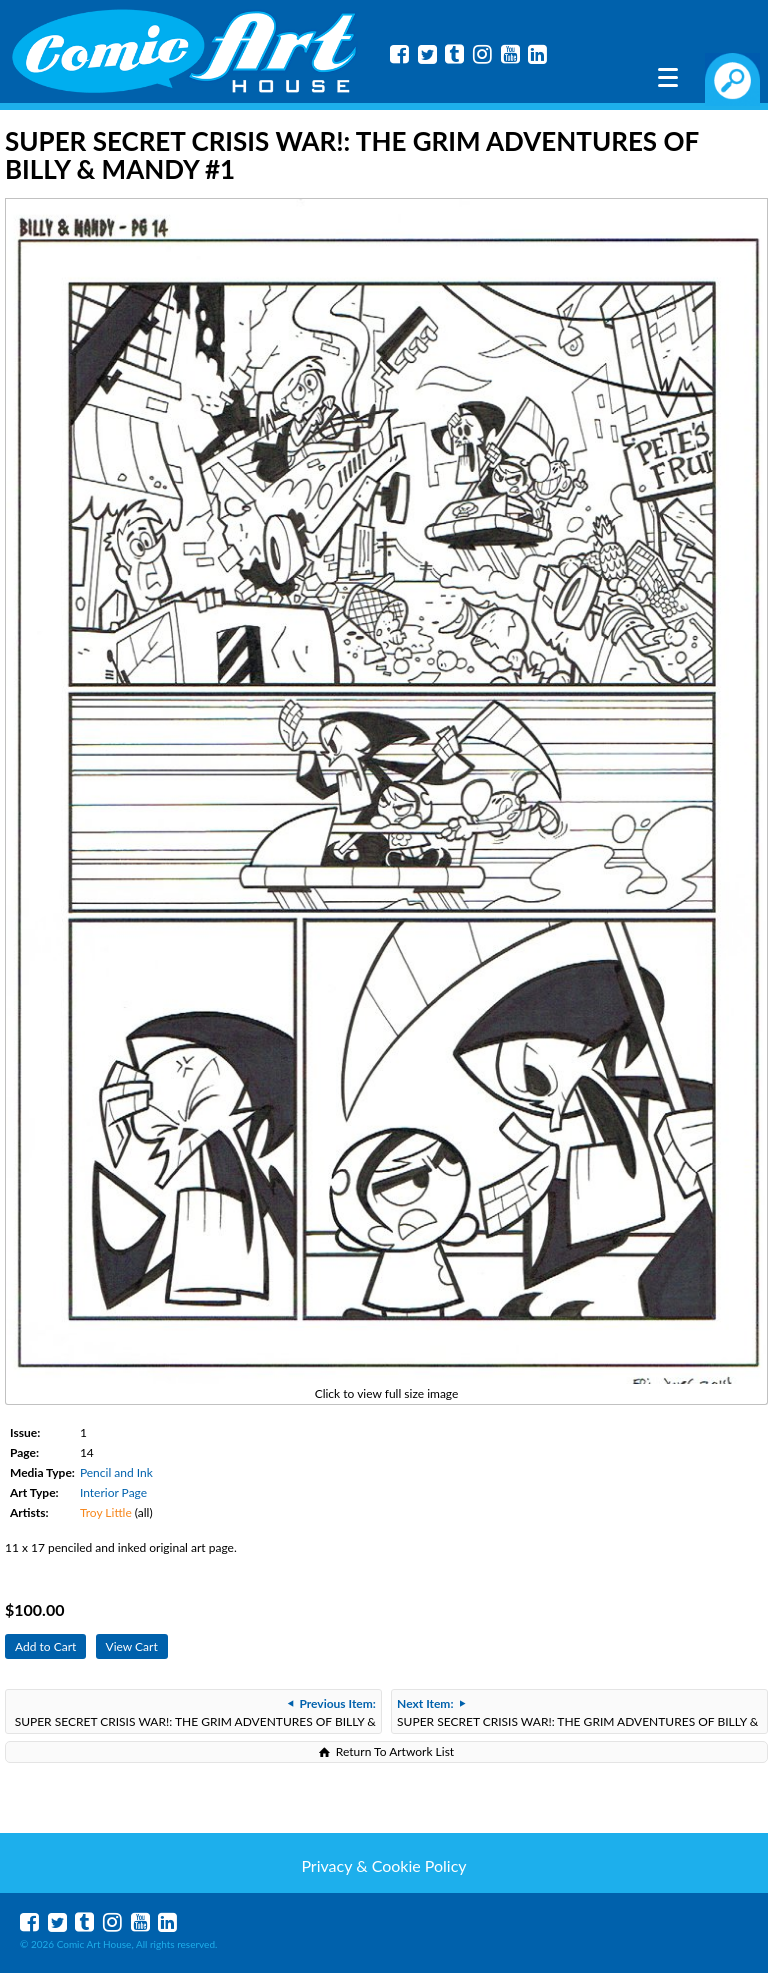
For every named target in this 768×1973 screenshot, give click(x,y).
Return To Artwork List (395, 1751)
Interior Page (113, 1492)
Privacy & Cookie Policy (383, 1865)
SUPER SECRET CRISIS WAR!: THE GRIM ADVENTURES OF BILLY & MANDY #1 (195, 1715)
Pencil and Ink (116, 1472)
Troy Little (106, 1512)
